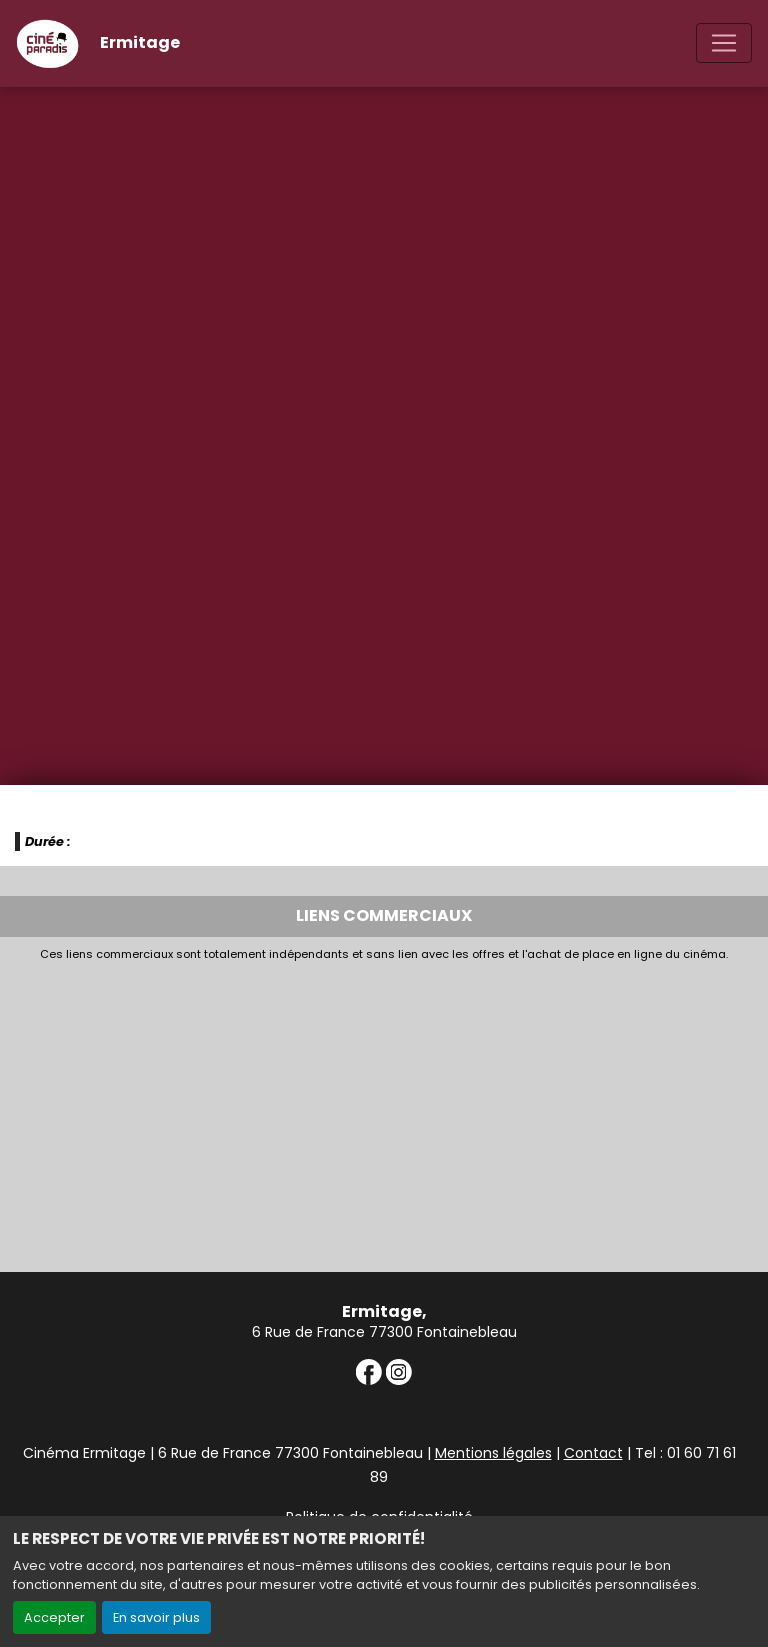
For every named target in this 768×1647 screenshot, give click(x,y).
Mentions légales (493, 1453)
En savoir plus (156, 1617)
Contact (593, 1453)
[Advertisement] (384, 1111)
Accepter (54, 1617)
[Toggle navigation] (724, 43)
